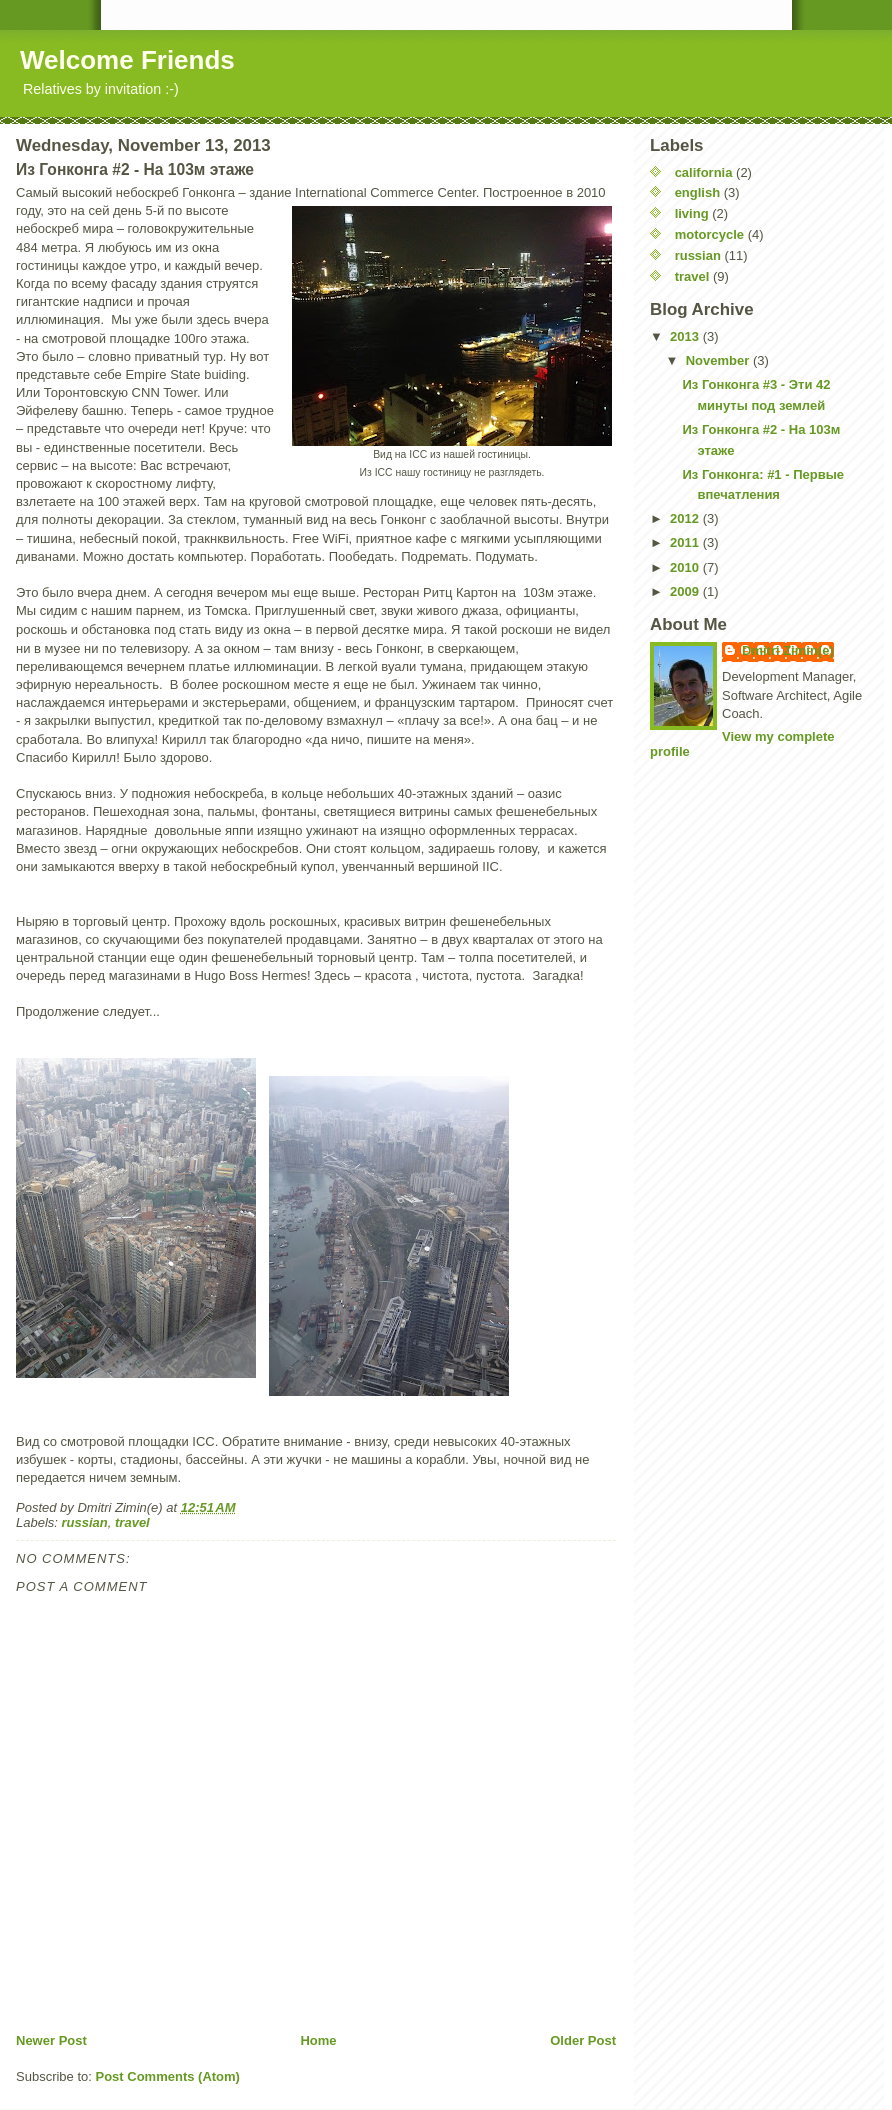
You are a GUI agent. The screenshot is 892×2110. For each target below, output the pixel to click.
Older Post (583, 2040)
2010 (686, 567)
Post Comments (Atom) (168, 2076)
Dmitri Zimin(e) (788, 650)
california (704, 172)
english (698, 192)
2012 (686, 518)
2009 (686, 591)
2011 (686, 542)
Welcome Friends (127, 60)
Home (318, 2040)
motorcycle (709, 234)
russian (85, 1522)
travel (132, 1522)
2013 (686, 336)
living (692, 213)
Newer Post (51, 2040)
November (719, 360)
